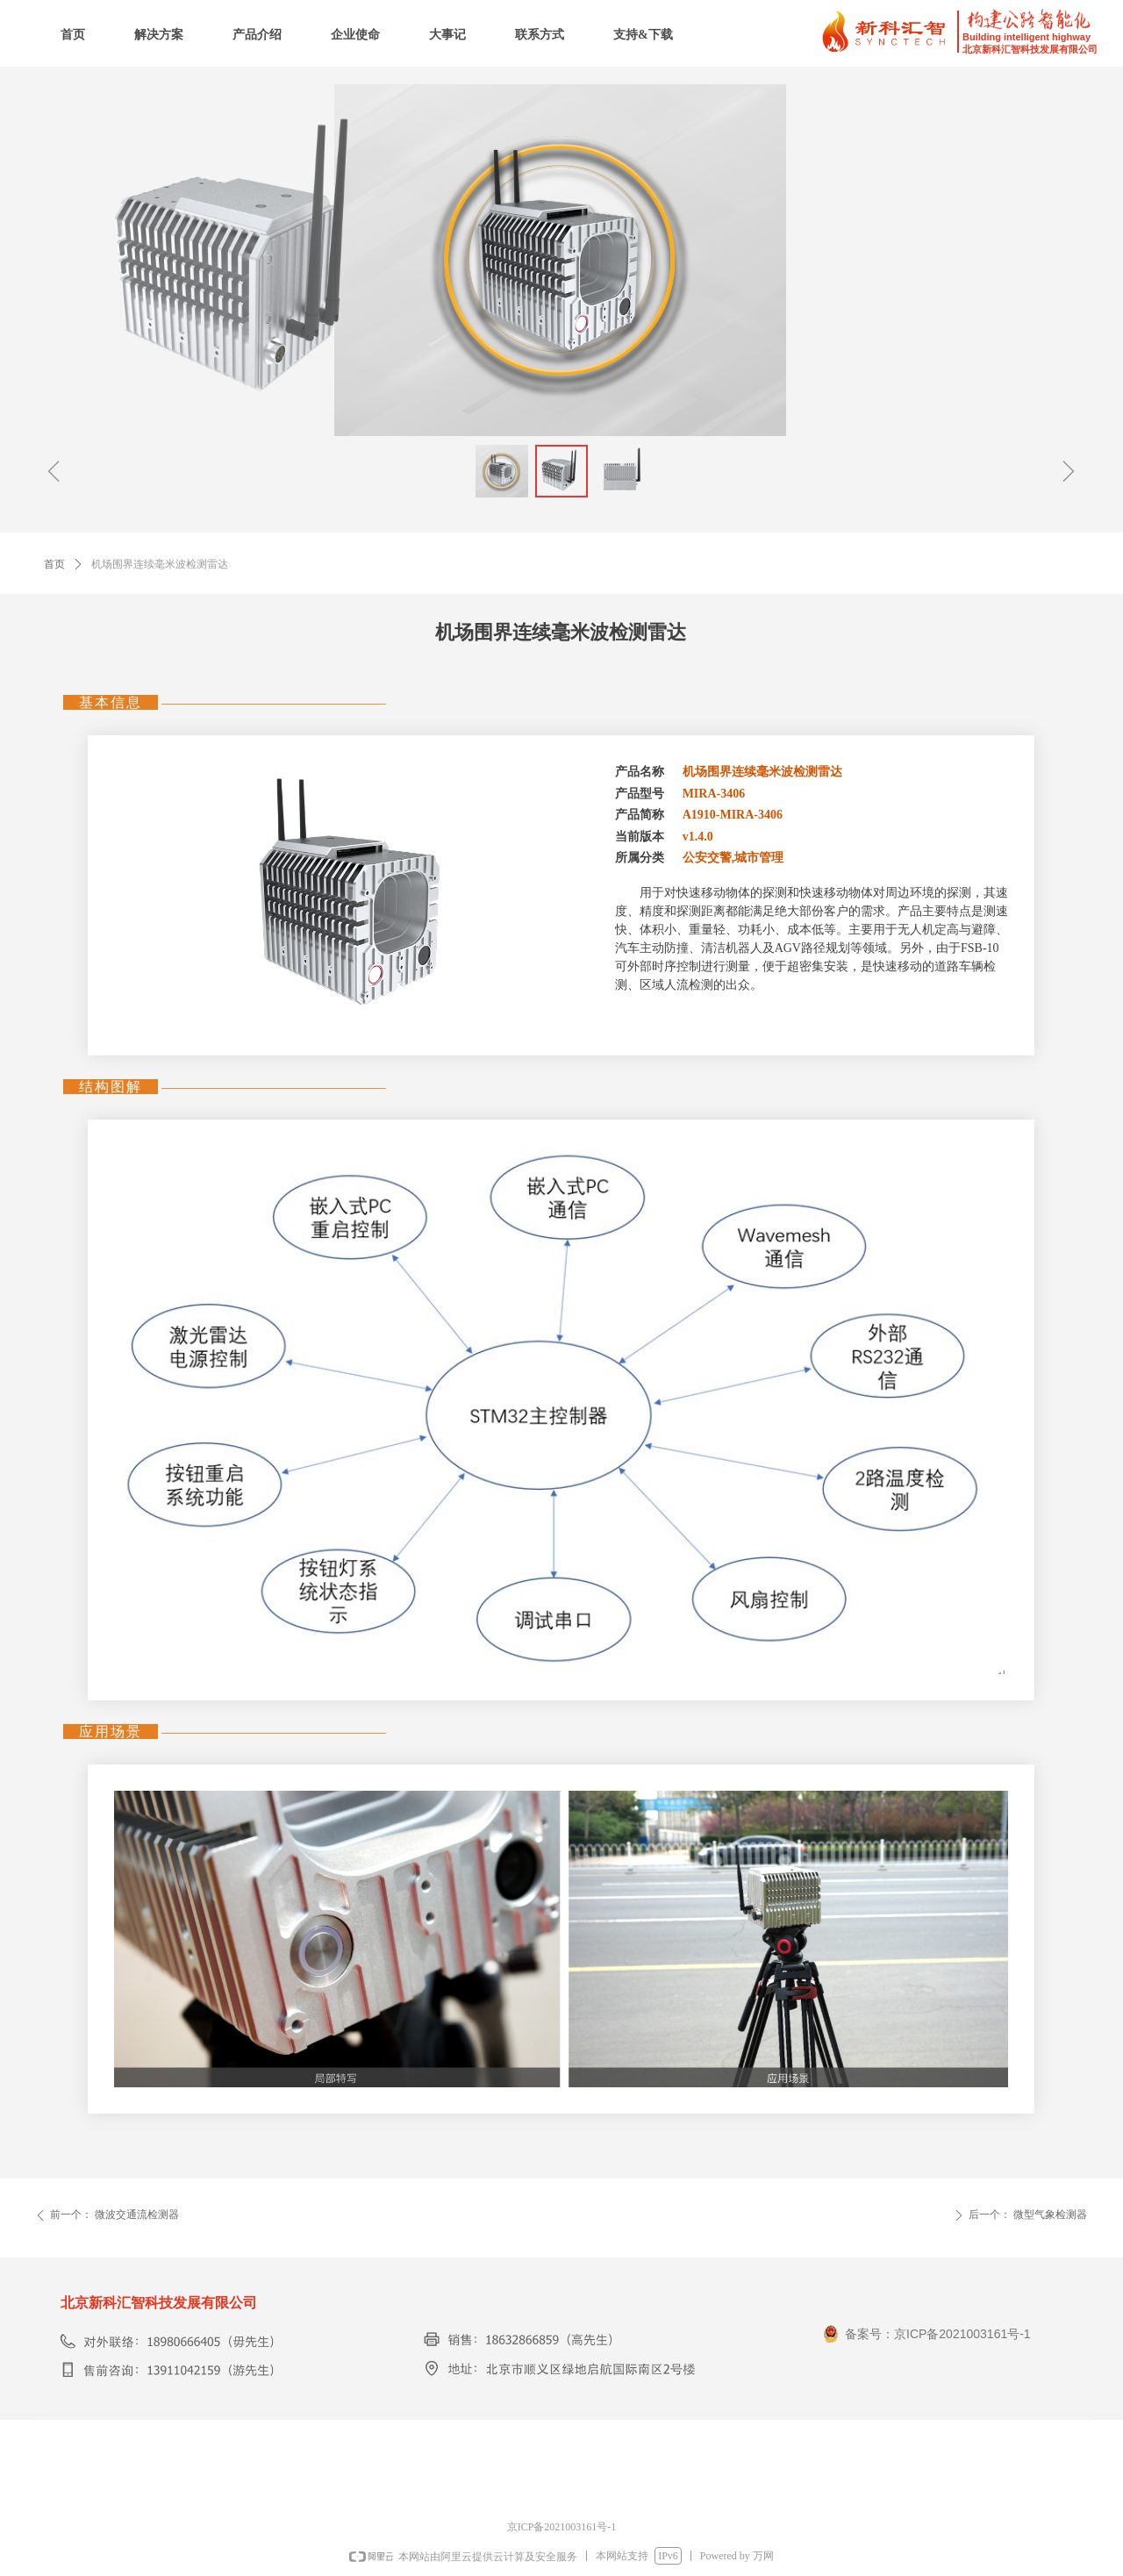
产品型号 (639, 793)
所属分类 (639, 857)
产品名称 (639, 771)
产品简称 (639, 814)
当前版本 (639, 836)
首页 (54, 564)
